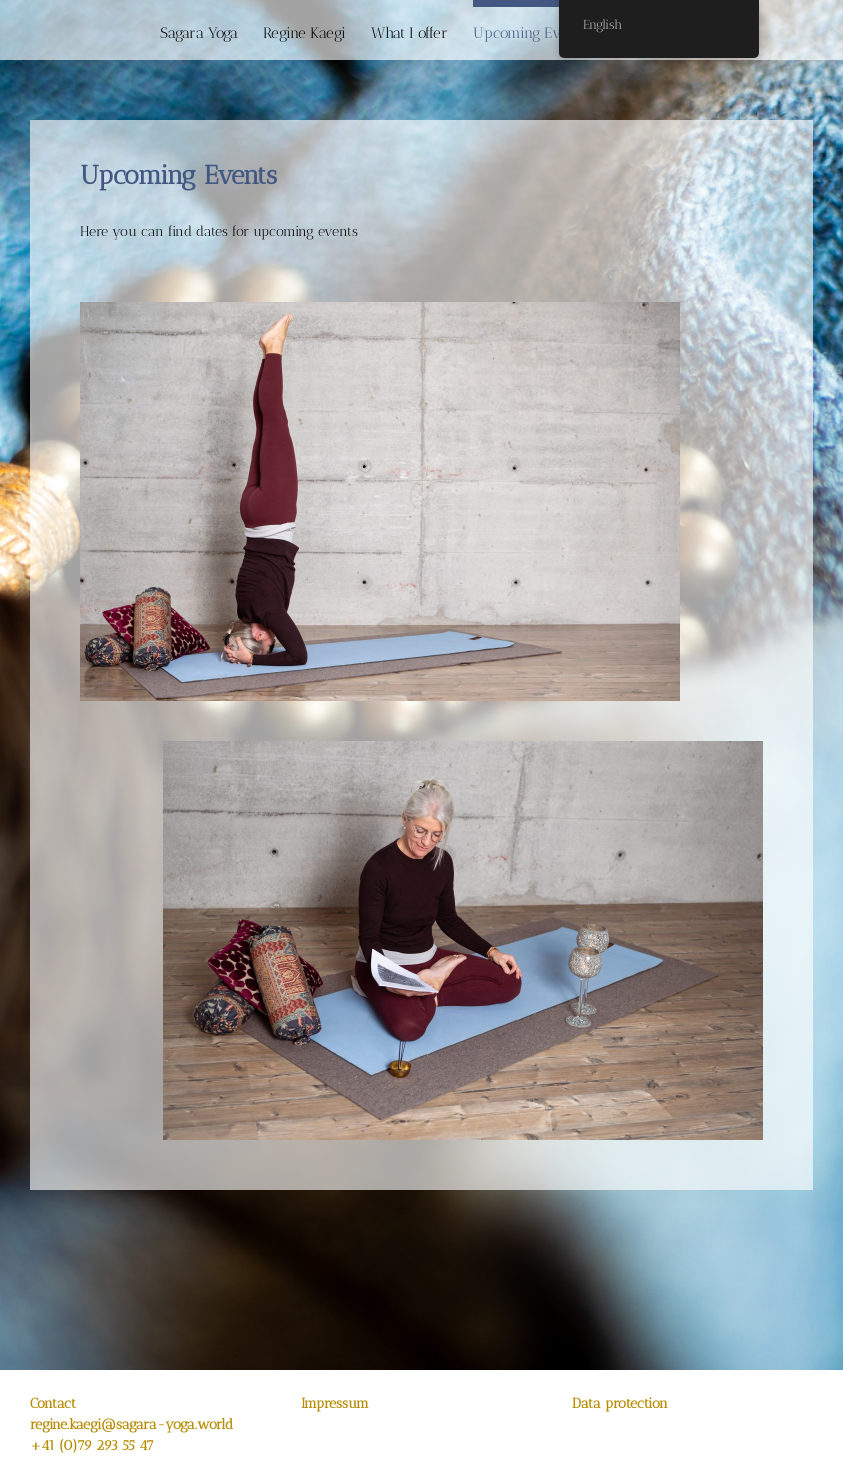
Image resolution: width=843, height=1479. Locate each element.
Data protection (620, 1403)
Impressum (335, 1403)
